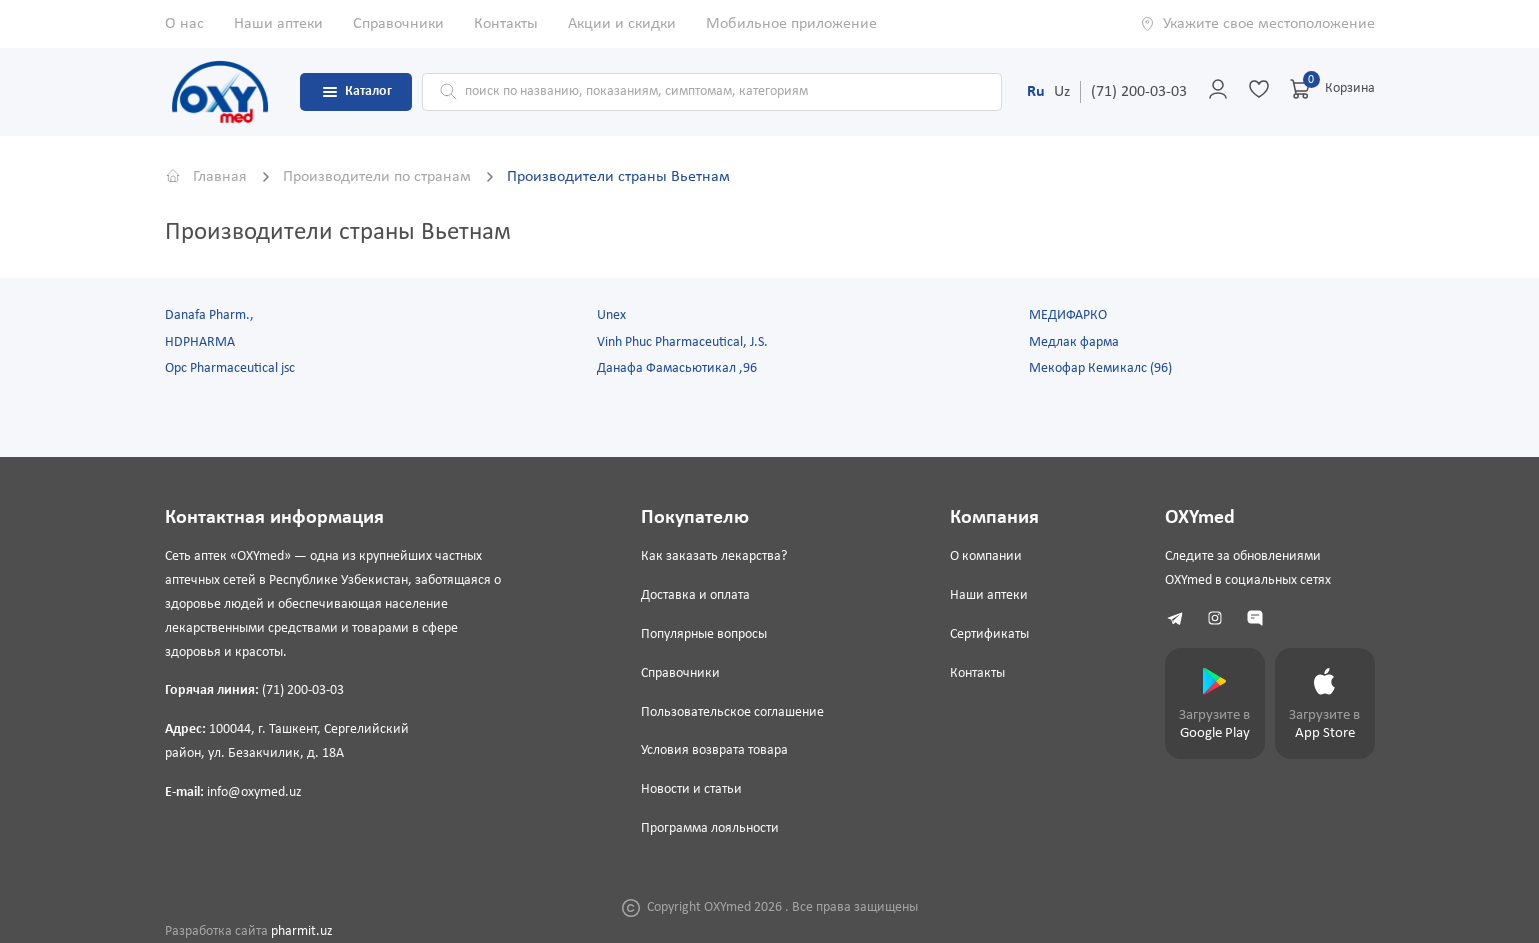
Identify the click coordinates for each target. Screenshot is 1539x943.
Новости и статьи (691, 789)
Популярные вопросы (704, 634)
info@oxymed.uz (254, 792)
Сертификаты (989, 634)
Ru (1036, 92)
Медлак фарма (1074, 342)
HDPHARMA (200, 342)
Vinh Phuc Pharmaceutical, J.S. (682, 342)
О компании (986, 556)
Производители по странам (379, 177)
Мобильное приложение (791, 24)
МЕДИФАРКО (1068, 315)
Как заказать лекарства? (714, 556)
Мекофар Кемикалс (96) (1100, 368)
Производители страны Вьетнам (618, 177)
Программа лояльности (710, 828)
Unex (611, 315)
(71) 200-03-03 (1139, 92)
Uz (1062, 92)
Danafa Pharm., (209, 315)
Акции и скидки (622, 24)
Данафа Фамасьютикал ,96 (677, 368)
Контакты (506, 24)
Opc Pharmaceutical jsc (230, 368)
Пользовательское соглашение (732, 712)
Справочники (398, 24)
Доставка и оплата (695, 595)
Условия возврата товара (714, 750)
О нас (184, 24)
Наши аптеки (278, 24)
